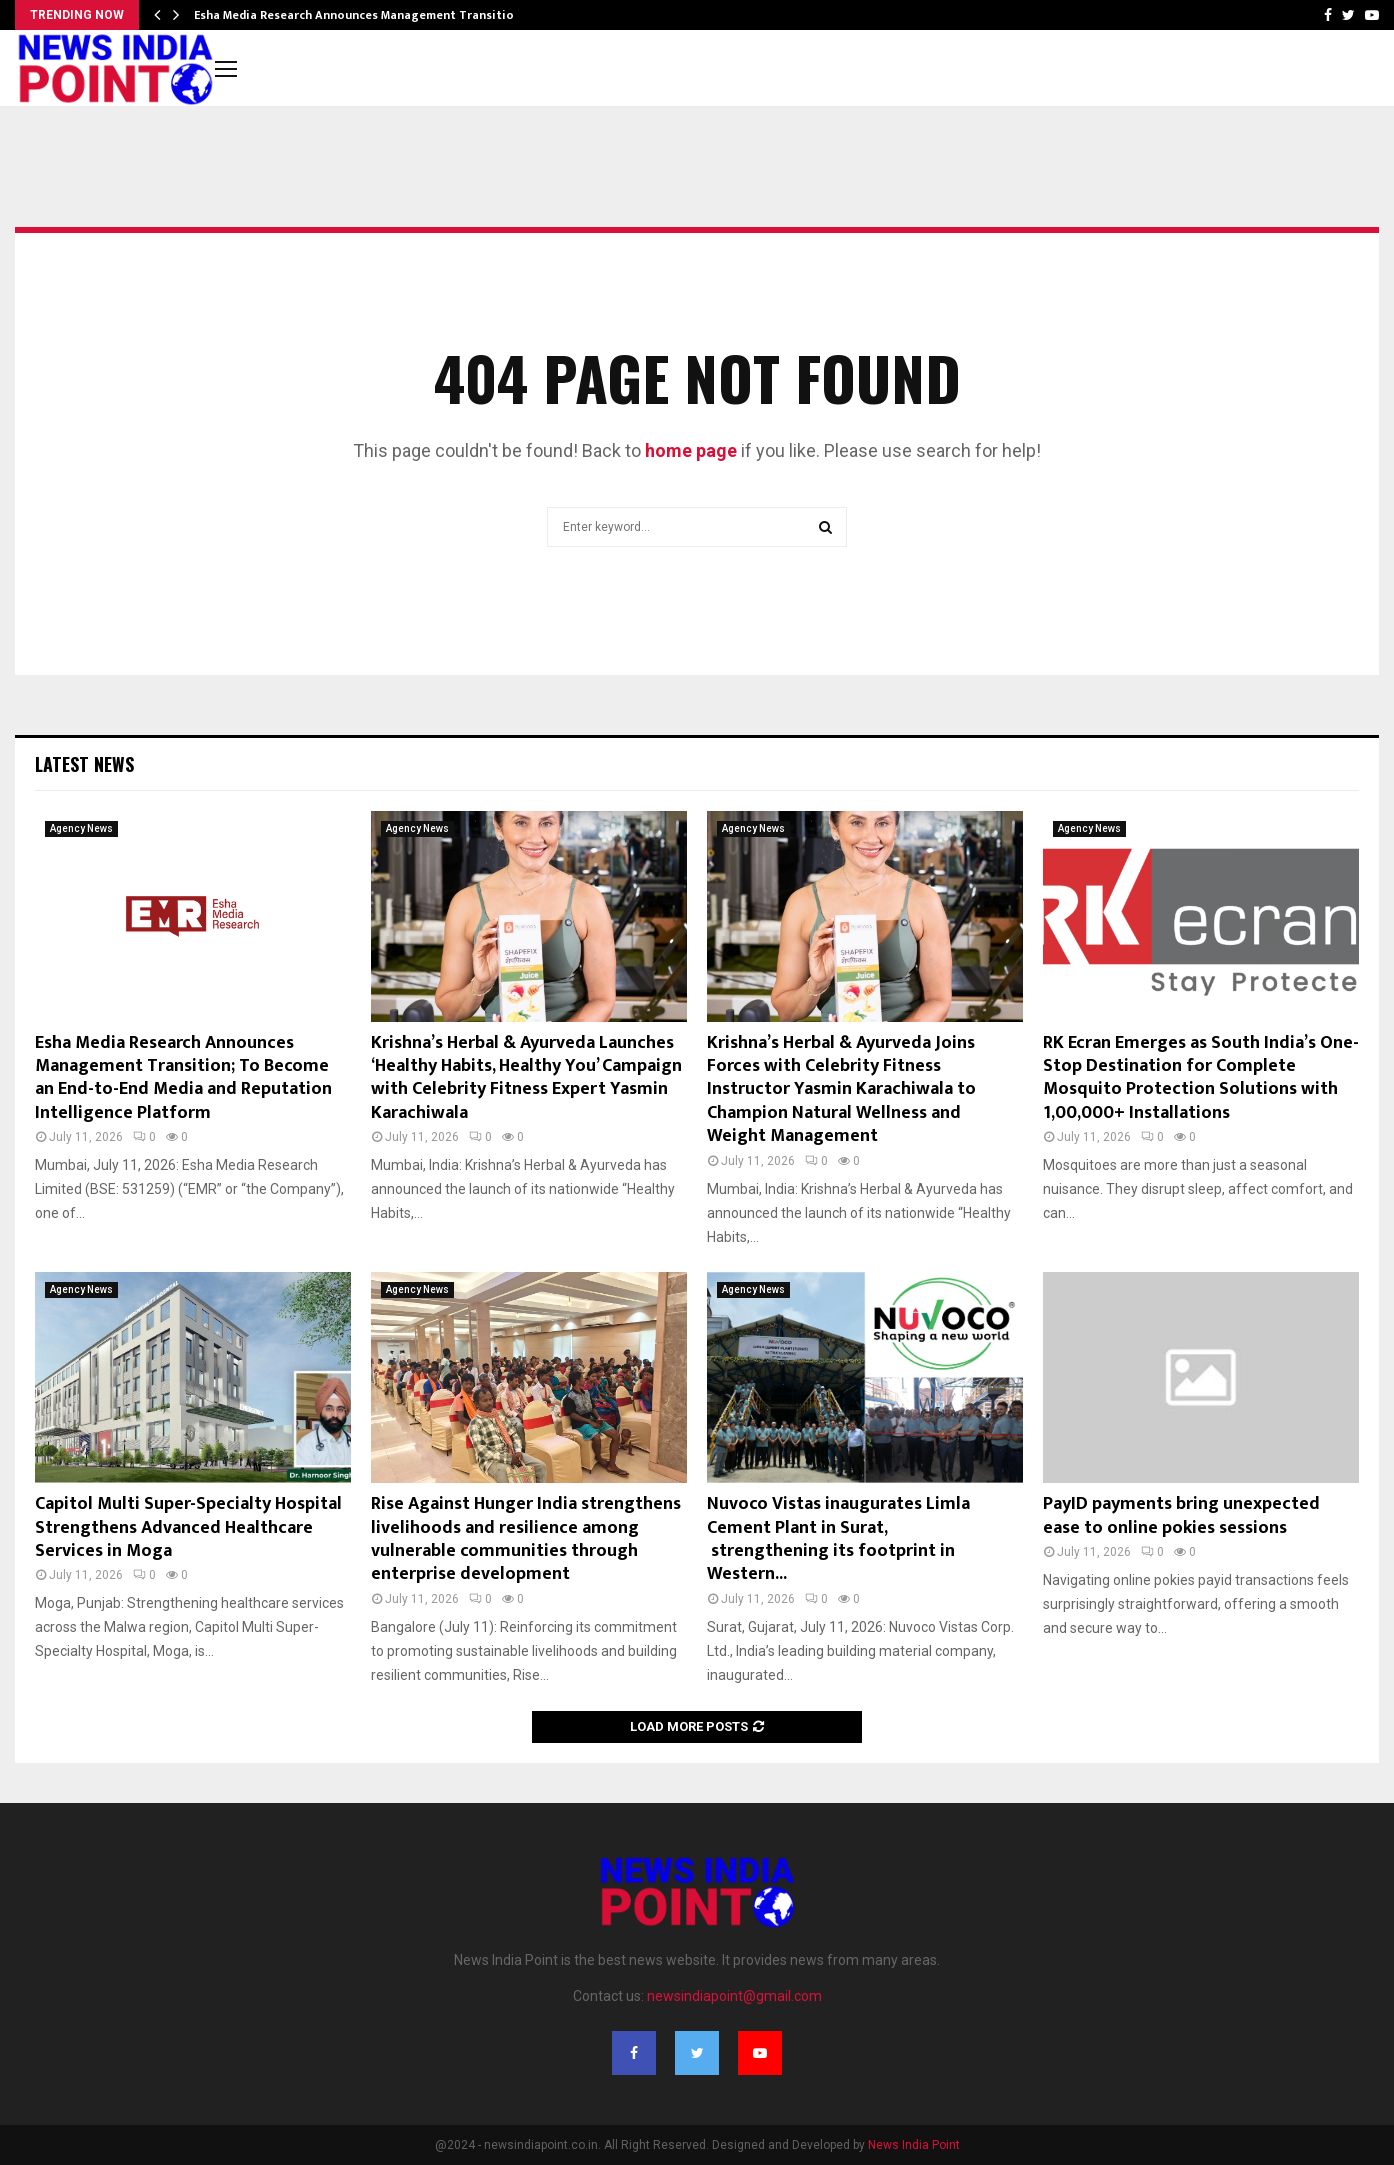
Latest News (84, 764)
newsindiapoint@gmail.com (734, 1996)
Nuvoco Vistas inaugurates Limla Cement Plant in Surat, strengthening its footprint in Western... (838, 1539)
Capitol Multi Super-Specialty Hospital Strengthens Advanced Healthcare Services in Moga (188, 1527)
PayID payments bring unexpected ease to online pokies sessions (1181, 1515)
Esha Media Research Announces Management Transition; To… (373, 15)
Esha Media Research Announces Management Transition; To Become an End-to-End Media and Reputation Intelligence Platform (183, 1078)
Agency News (81, 828)
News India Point (914, 2145)
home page (691, 450)
